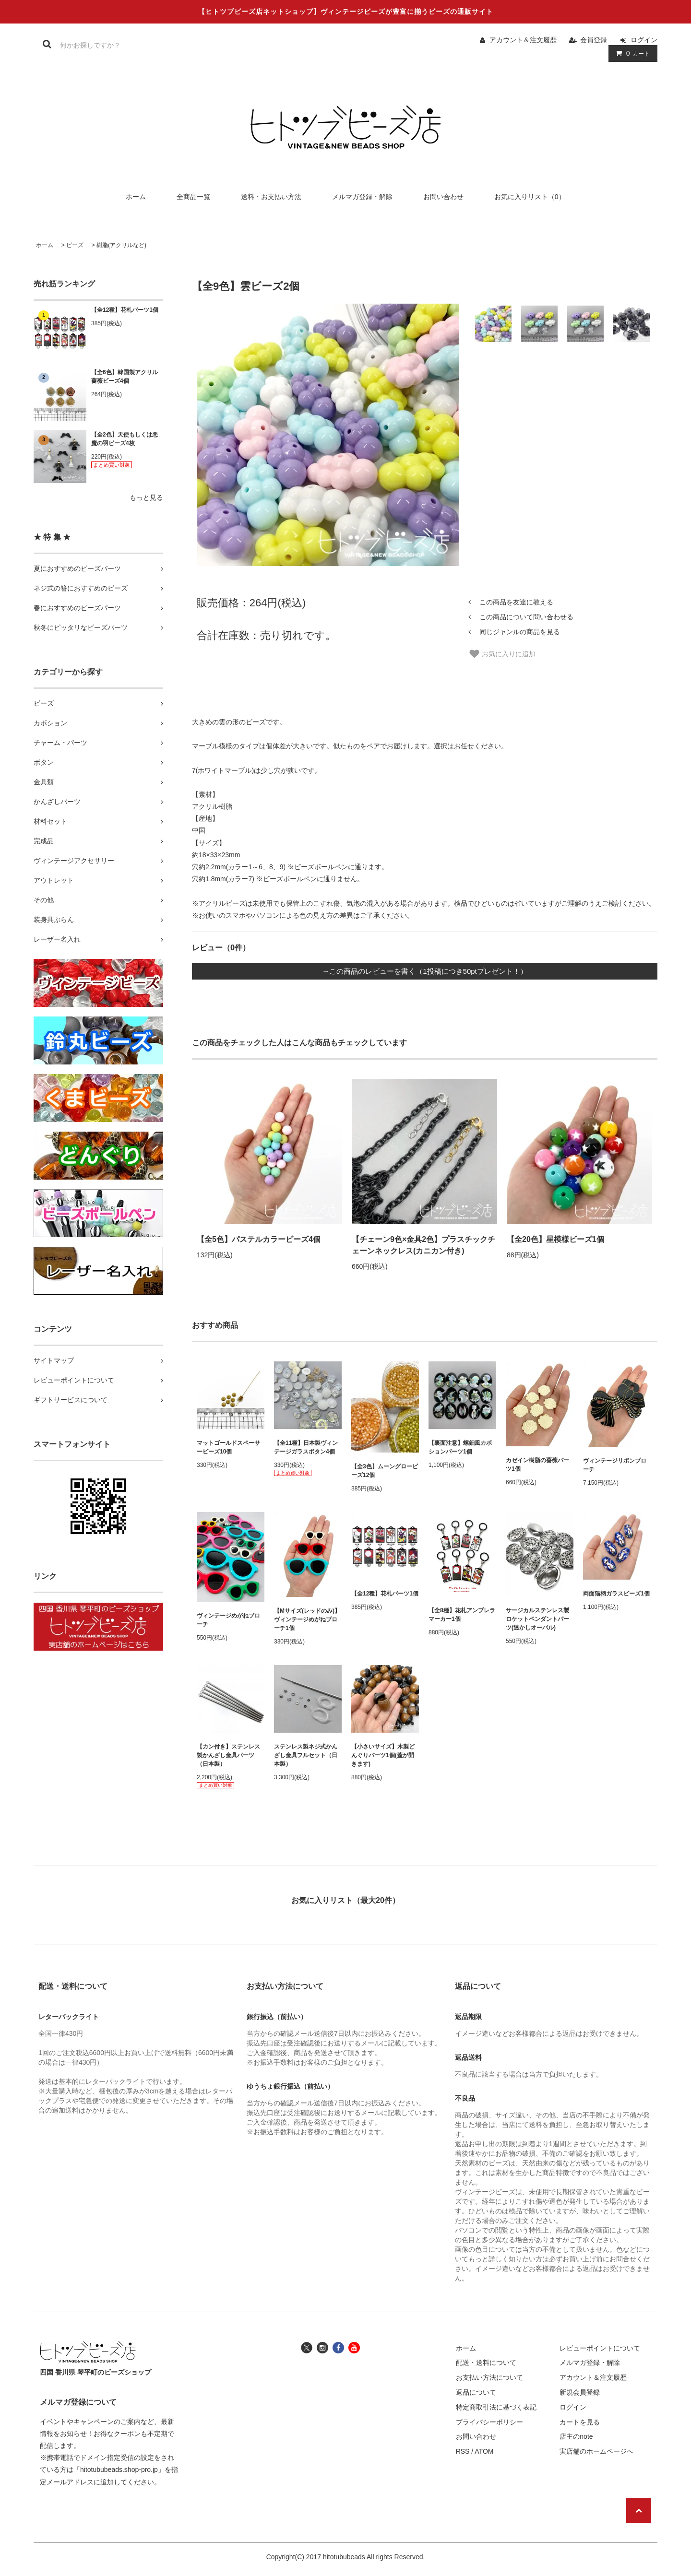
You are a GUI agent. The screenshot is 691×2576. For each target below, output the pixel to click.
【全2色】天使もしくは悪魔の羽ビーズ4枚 (124, 439)
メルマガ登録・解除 (362, 197)
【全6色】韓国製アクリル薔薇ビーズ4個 (124, 376)
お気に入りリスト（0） (529, 197)
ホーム (136, 197)
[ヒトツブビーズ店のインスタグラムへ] (322, 2347)
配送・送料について (486, 2362)
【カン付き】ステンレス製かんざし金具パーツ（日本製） (228, 1755)
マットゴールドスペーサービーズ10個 (228, 1447)
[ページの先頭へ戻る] (638, 2510)
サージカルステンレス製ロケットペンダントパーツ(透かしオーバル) (537, 1619)
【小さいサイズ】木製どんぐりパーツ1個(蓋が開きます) (383, 1755)
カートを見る (580, 2422)
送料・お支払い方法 (271, 197)
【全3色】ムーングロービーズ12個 (384, 1470)
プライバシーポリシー (489, 2422)
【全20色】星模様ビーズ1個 (555, 1239)
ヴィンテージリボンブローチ (614, 1465)
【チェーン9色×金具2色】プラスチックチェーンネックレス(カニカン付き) (423, 1245)
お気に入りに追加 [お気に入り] (502, 654)
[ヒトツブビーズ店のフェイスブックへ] (338, 2347)
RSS (463, 2451)
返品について (476, 2392)
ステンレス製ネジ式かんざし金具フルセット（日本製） (305, 1755)
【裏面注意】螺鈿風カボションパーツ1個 (460, 1447)
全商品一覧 (193, 197)
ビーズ (74, 245)
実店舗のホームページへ (596, 2451)
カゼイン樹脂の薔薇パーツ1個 (537, 1464)
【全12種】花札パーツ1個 (124, 310)
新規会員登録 (580, 2392)
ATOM (484, 2451)
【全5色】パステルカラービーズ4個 (259, 1239)
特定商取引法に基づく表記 (496, 2407)
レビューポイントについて (600, 2348)
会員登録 (593, 40)
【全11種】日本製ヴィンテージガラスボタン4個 (306, 1447)
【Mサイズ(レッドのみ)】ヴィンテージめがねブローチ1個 (307, 1619)
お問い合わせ (443, 197)
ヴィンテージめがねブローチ (228, 1620)
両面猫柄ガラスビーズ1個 (616, 1593)
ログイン (644, 40)
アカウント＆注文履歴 (523, 40)
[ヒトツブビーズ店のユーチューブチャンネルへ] (354, 2347)
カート (631, 53)
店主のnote (576, 2436)
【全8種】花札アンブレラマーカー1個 (462, 1614)
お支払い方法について (489, 2377)
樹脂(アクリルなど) (121, 245)
